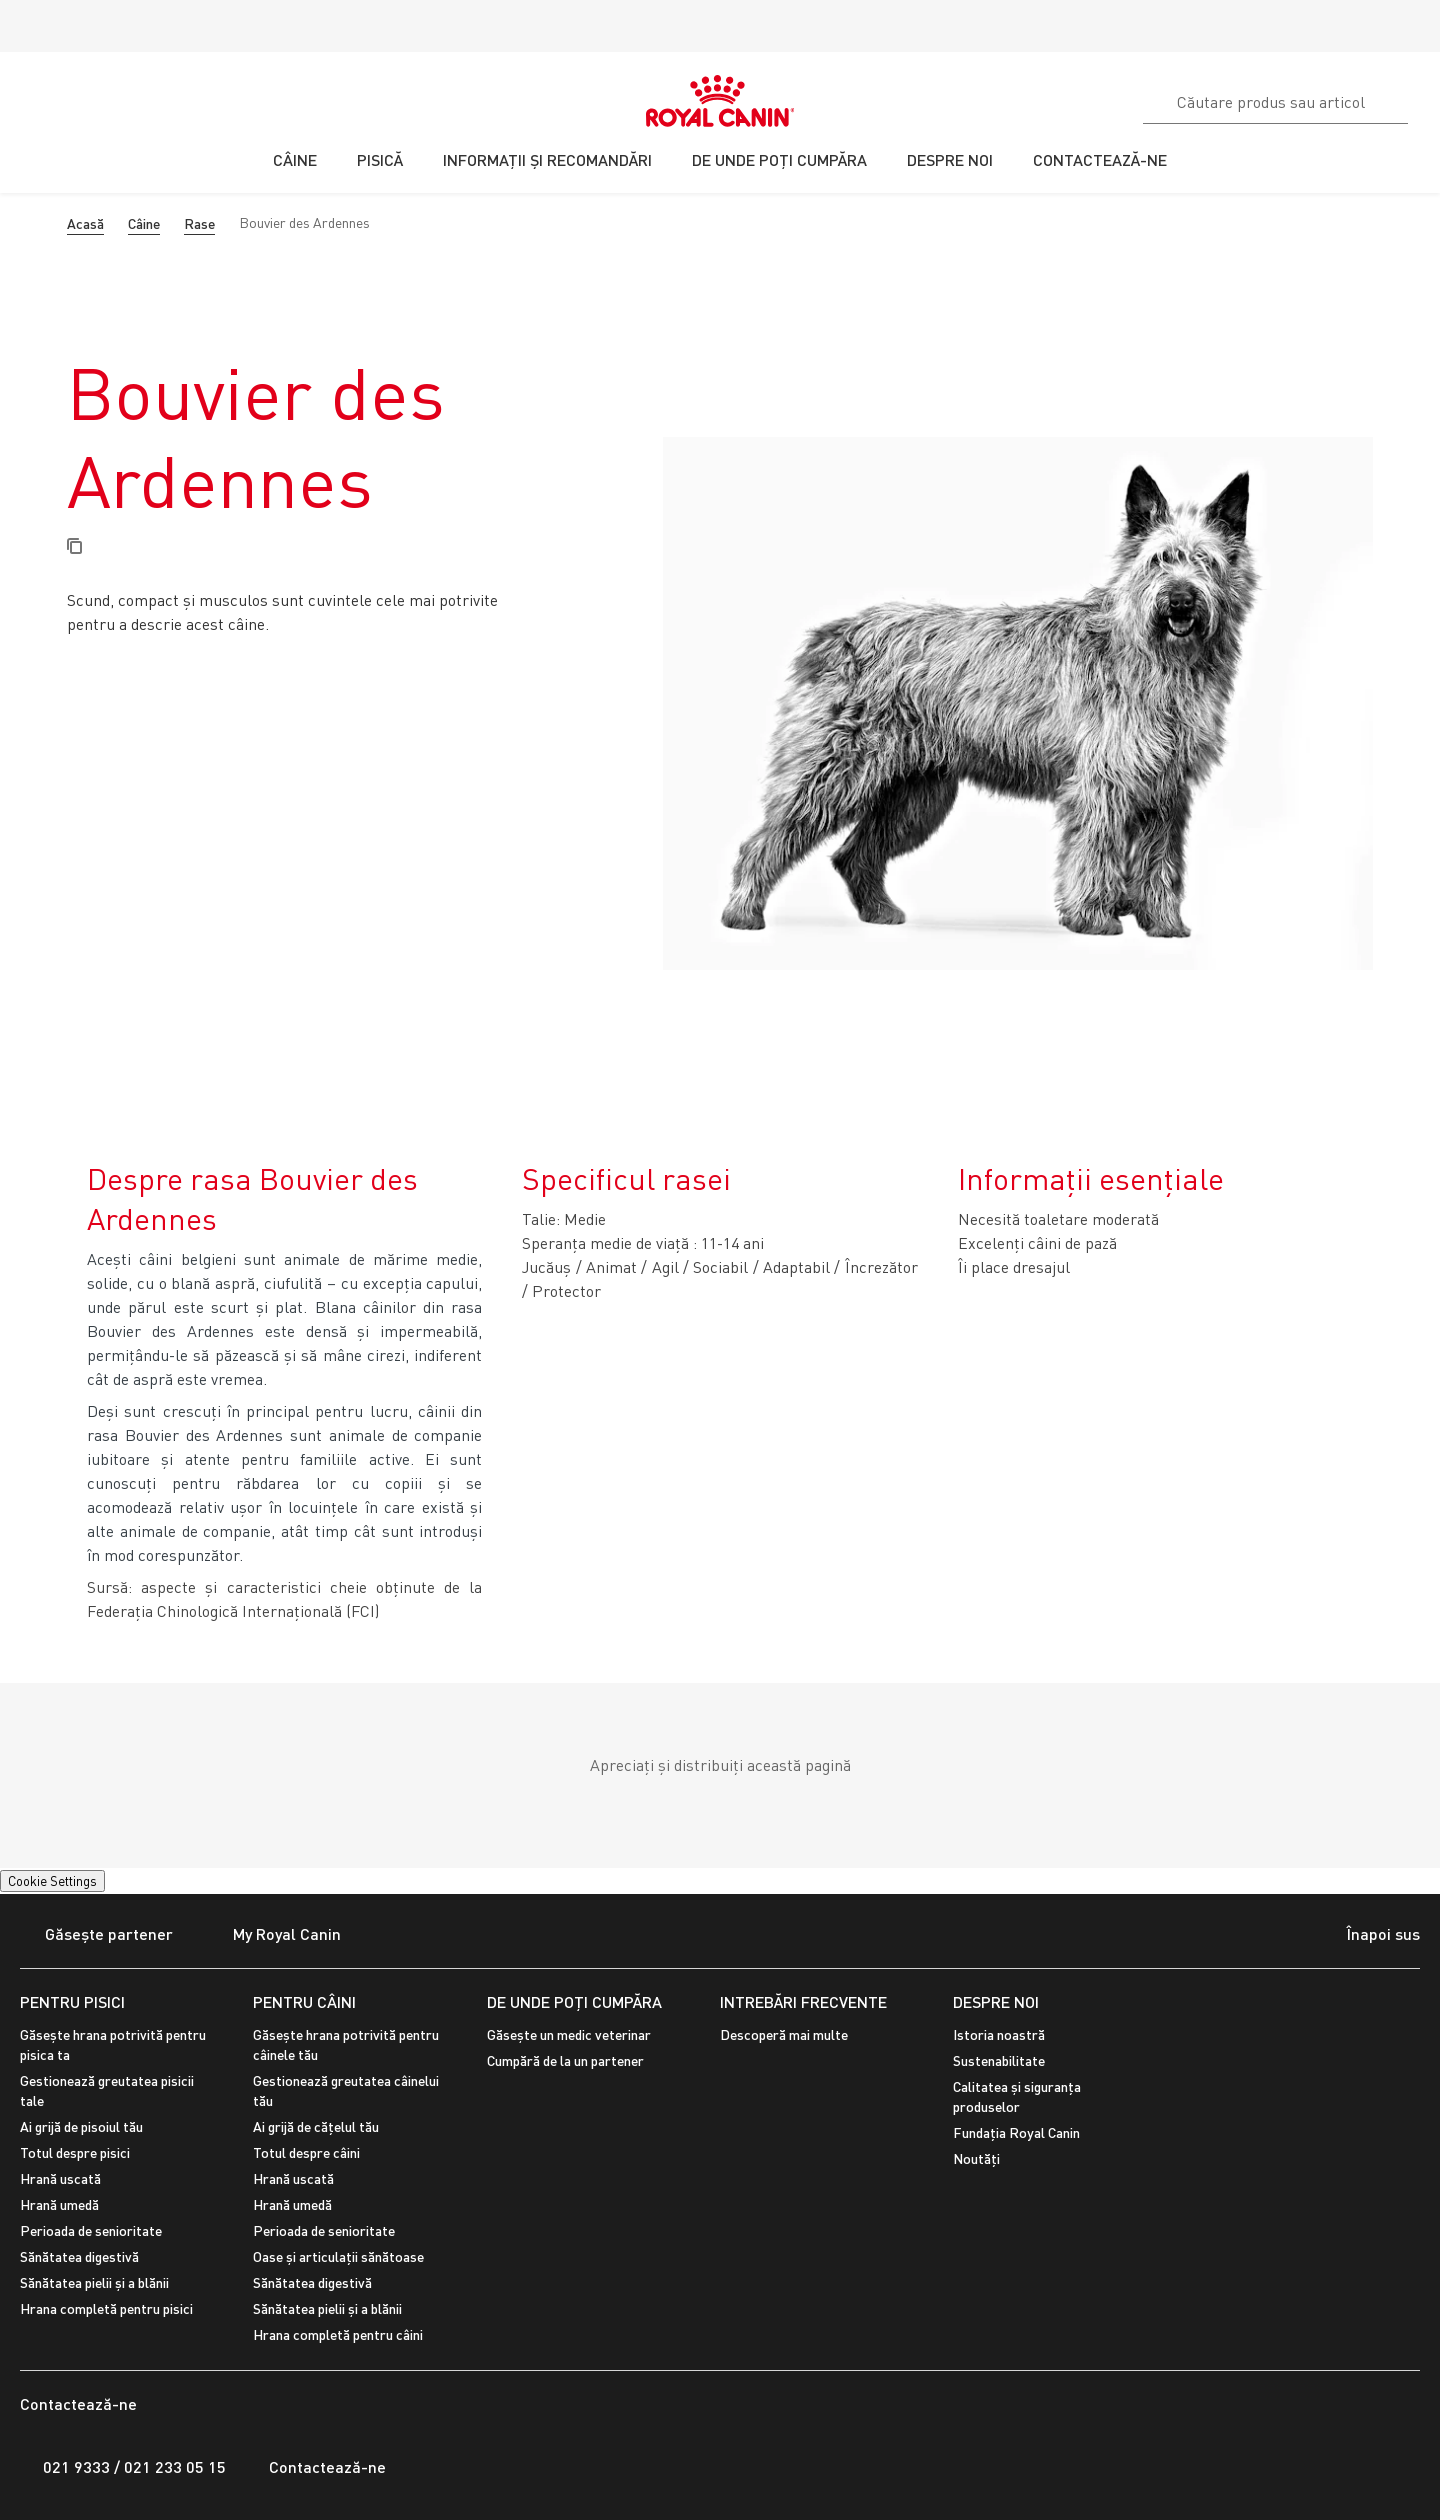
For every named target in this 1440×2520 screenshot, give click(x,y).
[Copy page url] (74, 547)
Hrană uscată (60, 2178)
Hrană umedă (59, 2204)
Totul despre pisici (75, 2152)
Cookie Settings (52, 1881)
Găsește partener (96, 1935)
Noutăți (976, 2158)
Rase (199, 223)
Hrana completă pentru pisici (106, 2308)
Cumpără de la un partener (565, 2060)
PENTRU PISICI (72, 2001)
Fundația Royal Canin (1016, 2132)
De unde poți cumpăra (574, 2001)
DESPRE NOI (996, 2001)
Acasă (85, 223)
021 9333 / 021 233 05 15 (123, 2467)
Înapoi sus (1366, 1936)
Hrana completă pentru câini (338, 2334)
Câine (144, 223)
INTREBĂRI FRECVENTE (803, 2001)
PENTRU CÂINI (304, 2001)
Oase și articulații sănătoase (338, 2256)
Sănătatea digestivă (79, 2256)
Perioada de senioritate (91, 2230)
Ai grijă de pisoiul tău (81, 2126)
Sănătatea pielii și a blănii (94, 2282)
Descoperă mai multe (784, 2034)
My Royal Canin (274, 1935)
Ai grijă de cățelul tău (316, 2126)
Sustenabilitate (999, 2060)
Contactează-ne (316, 2467)
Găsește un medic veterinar (569, 2034)
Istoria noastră (999, 2034)
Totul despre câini (306, 2152)
